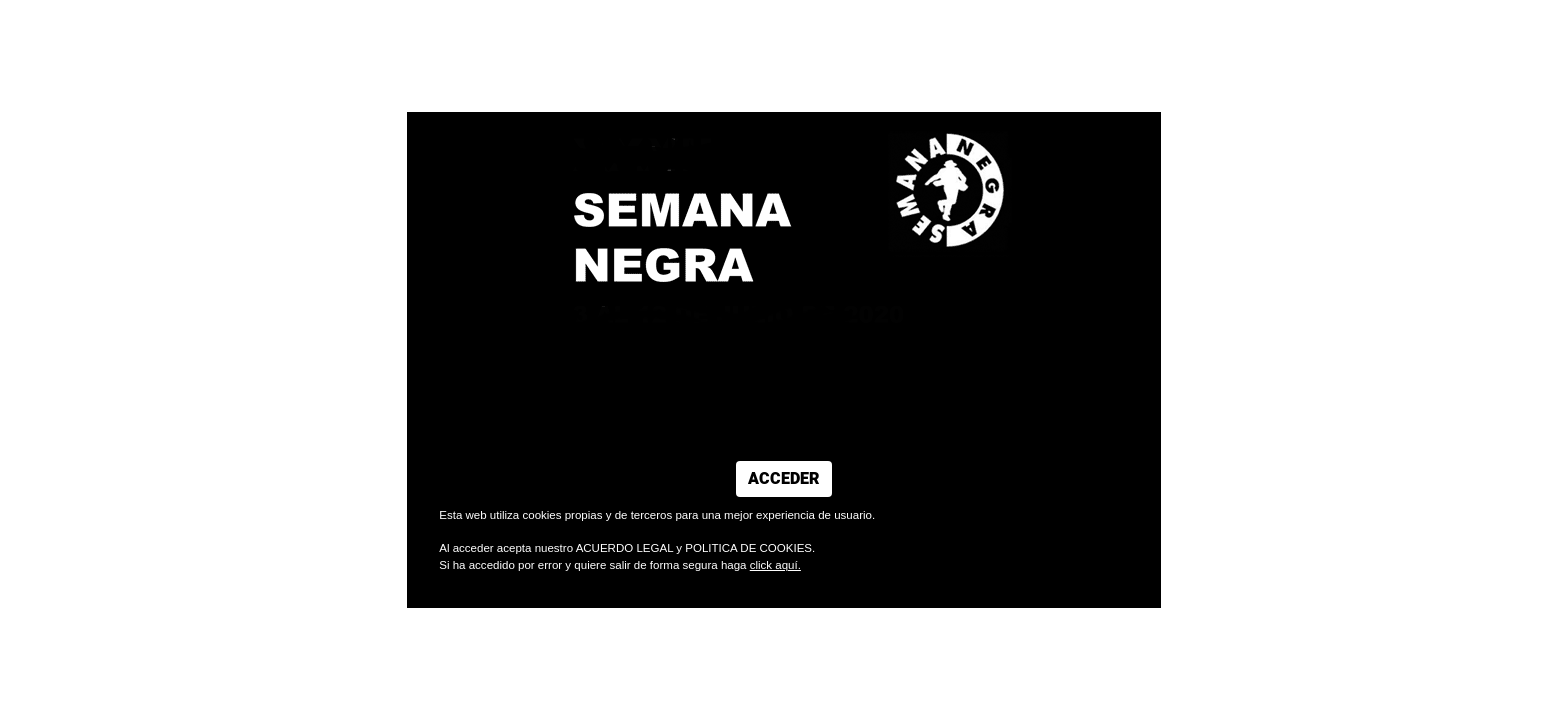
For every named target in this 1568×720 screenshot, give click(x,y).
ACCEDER (784, 479)
